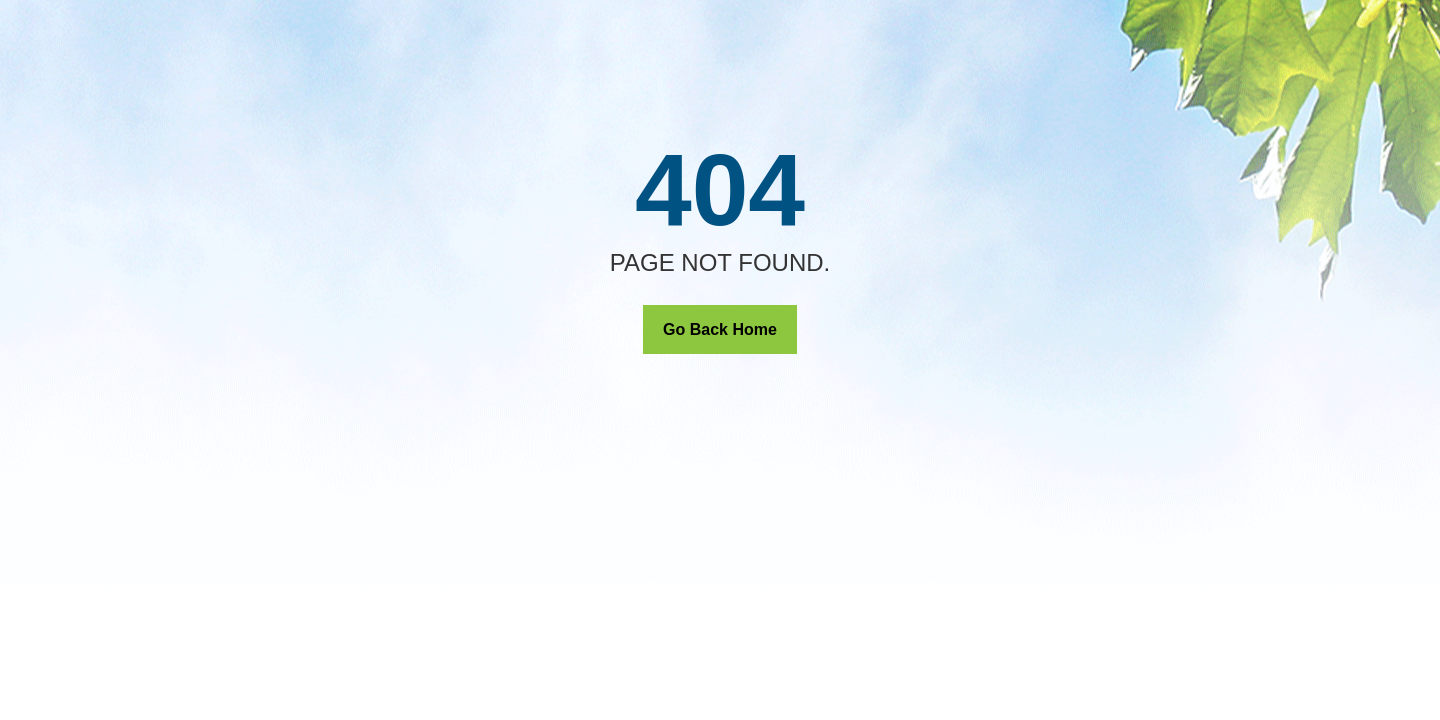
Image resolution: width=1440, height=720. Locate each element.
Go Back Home (720, 329)
